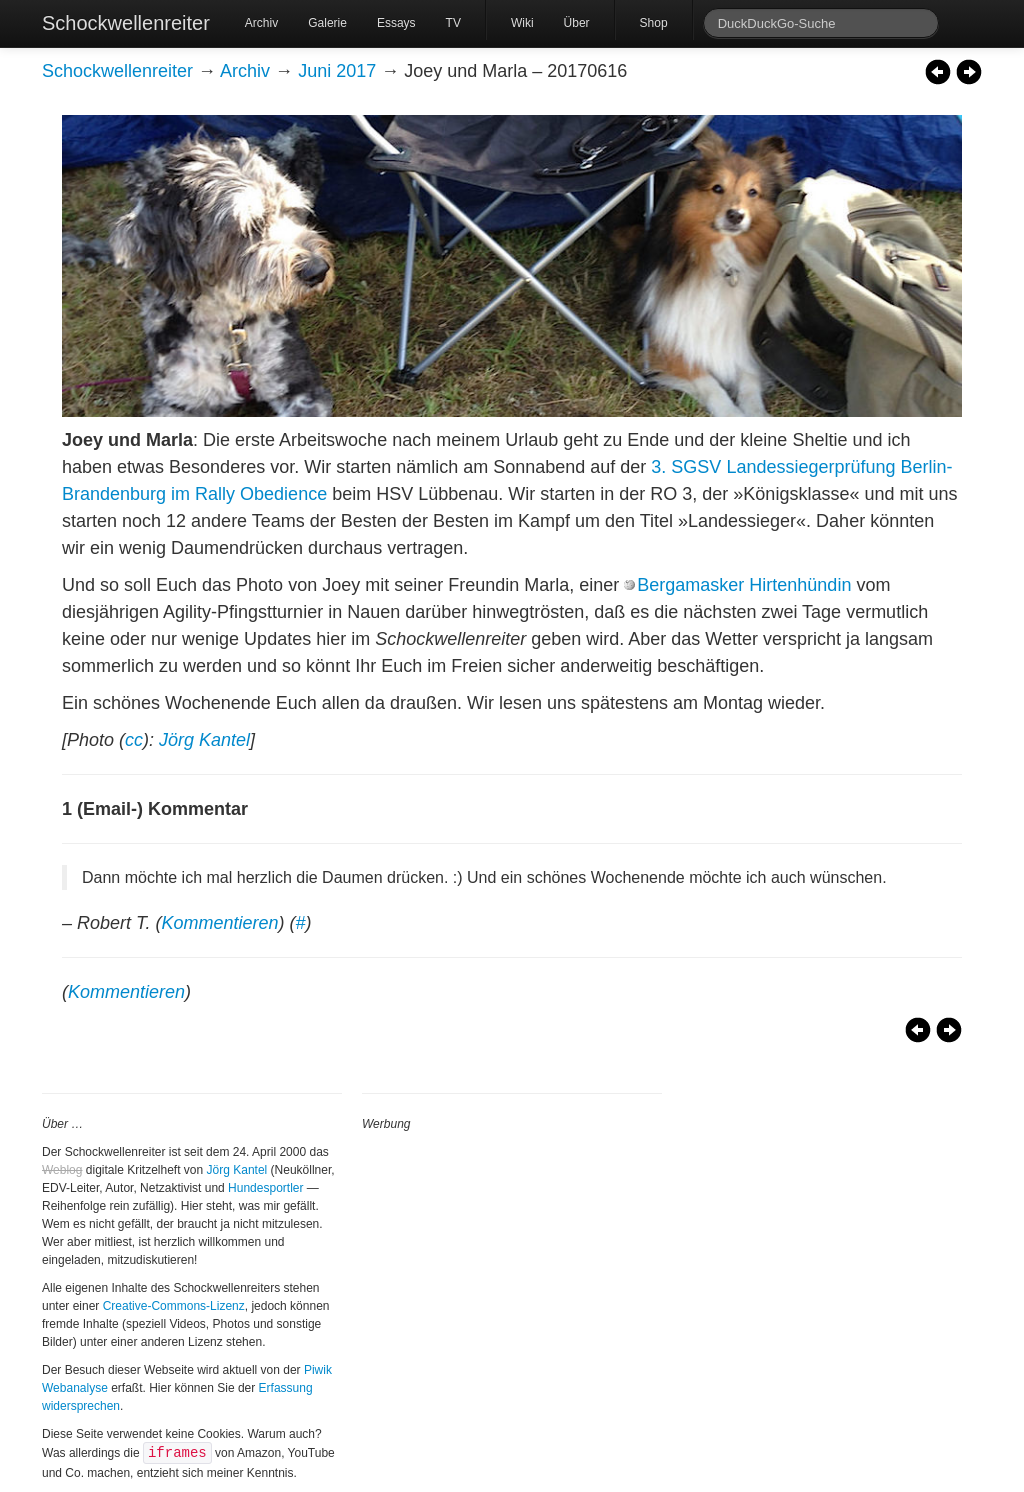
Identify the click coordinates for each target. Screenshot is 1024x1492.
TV (453, 23)
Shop (654, 23)
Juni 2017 (337, 71)
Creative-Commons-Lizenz (174, 1306)
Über (577, 23)
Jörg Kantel (204, 740)
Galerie (327, 23)
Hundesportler (265, 1188)
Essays (396, 23)
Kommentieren (219, 923)
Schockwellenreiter (126, 23)
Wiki (522, 23)
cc (134, 740)
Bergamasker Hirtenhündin (744, 585)
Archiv (261, 23)
